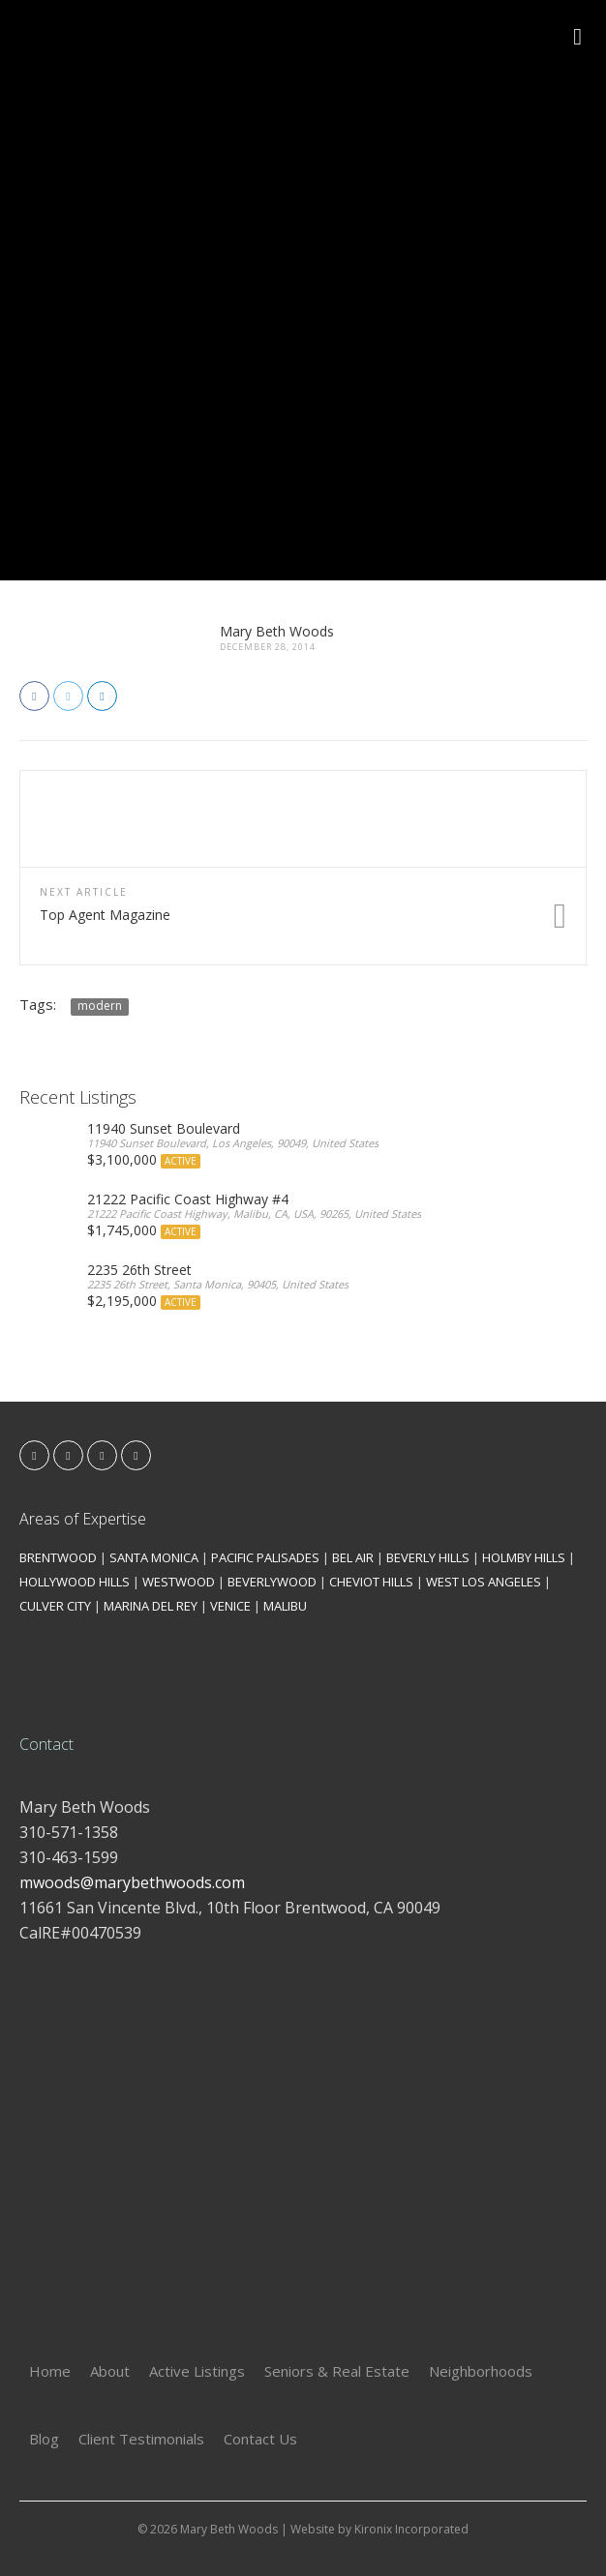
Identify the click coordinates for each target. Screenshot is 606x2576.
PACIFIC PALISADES (265, 1557)
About (110, 2371)
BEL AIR (353, 1557)
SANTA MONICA (153, 1557)
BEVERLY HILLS (428, 1557)
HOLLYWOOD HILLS (74, 1581)
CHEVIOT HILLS (371, 1581)
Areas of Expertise (82, 1518)
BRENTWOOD (58, 1557)
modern (99, 1006)
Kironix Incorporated (411, 2529)
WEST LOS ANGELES (483, 1581)
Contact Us (260, 2438)
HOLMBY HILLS (523, 1557)
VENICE (230, 1605)
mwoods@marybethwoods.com (132, 1882)
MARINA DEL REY (150, 1605)
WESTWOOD (178, 1581)
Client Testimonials (141, 2438)
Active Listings (197, 2371)
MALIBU (285, 1605)
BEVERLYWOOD (272, 1581)
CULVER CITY (55, 1605)
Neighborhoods (480, 2371)
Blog (44, 2438)
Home (50, 2371)
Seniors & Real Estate (336, 2371)
